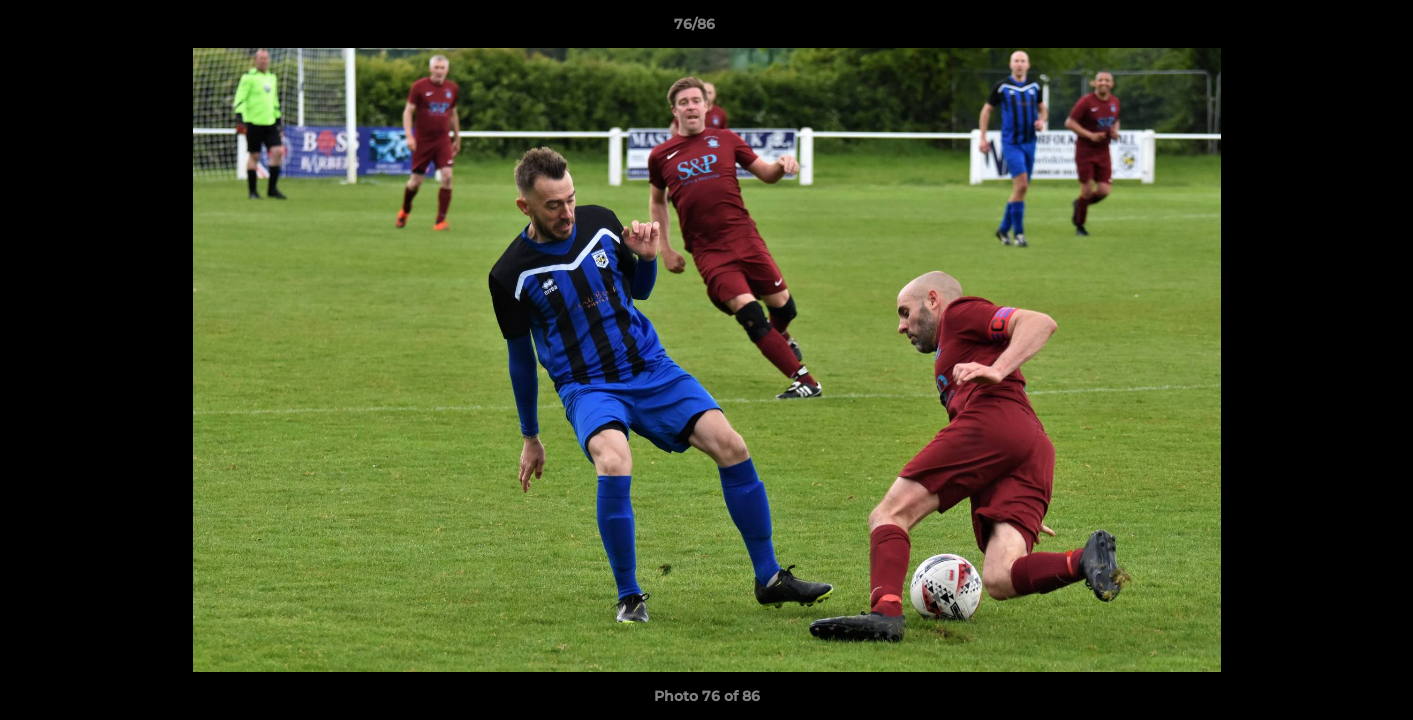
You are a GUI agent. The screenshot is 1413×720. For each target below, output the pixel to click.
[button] (1329, 29)
